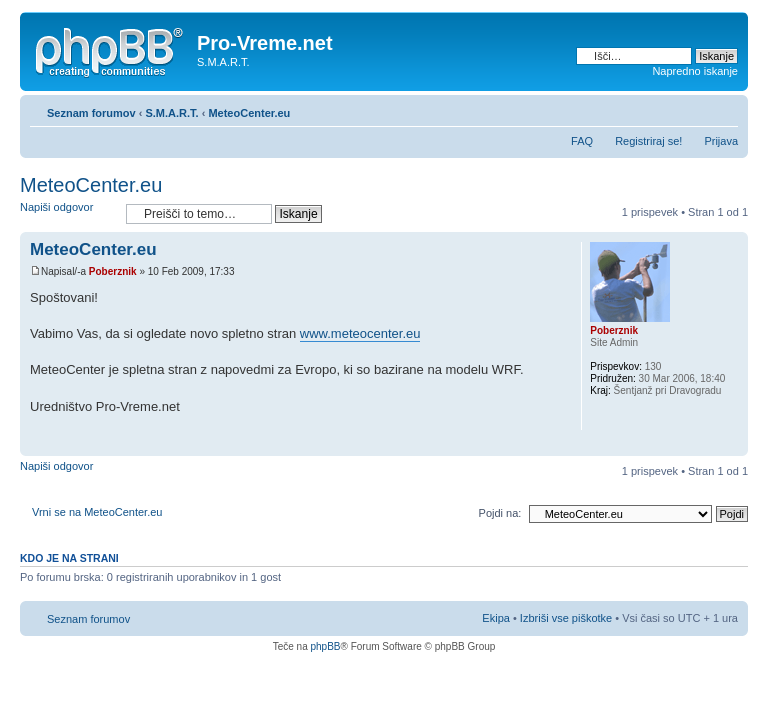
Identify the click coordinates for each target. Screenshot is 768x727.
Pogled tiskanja (693, 109)
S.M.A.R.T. (171, 113)
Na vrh (732, 445)
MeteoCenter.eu (249, 113)
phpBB (325, 646)
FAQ (582, 141)
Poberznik (113, 271)
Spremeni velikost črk (723, 109)
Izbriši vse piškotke (567, 618)
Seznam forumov (91, 113)
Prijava (721, 141)
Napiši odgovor (68, 213)
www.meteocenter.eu (360, 333)
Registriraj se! (648, 141)
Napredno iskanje (695, 71)
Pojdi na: (500, 513)
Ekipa (496, 618)
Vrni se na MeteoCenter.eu (97, 512)
